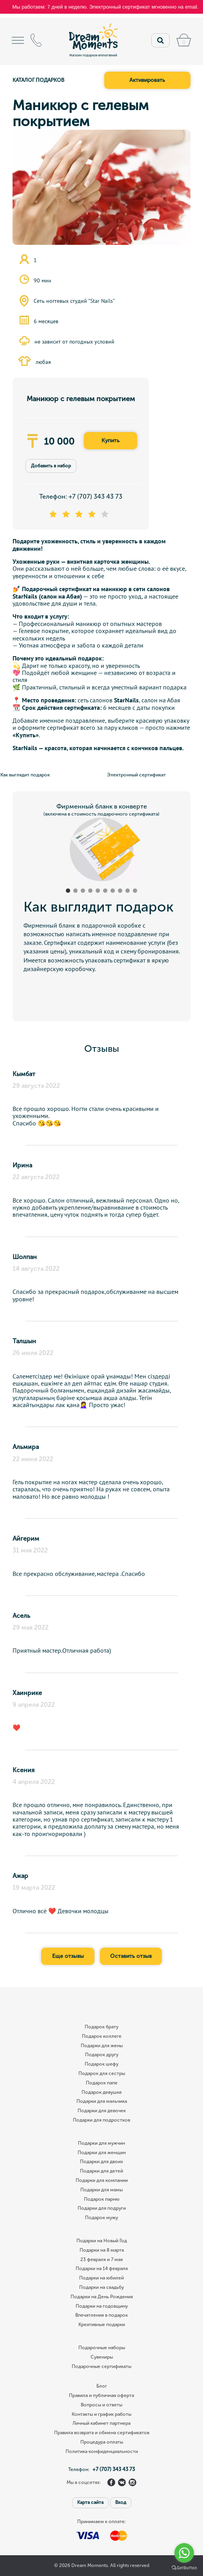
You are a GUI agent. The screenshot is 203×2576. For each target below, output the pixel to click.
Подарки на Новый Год (101, 2240)
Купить (111, 440)
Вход (120, 2502)
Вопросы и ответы (101, 2405)
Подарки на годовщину (102, 2306)
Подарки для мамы (101, 2189)
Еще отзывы (68, 1956)
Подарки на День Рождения (102, 2296)
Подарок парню (102, 2199)
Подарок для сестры (101, 2073)
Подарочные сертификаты (101, 2366)
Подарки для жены (102, 2045)
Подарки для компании (102, 2180)
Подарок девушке (102, 2092)
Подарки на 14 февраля (102, 2268)
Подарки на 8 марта (102, 2250)
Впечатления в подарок (101, 2315)
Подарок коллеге (101, 2036)
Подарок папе (102, 2083)
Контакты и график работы (101, 2414)
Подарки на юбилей (101, 2278)
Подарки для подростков (101, 2120)
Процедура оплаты (101, 2442)
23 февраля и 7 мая (101, 2259)
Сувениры (102, 2357)
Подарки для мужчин (101, 2143)
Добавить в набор (51, 466)
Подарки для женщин (102, 2152)
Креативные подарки (101, 2324)
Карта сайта (90, 2502)
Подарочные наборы (101, 2347)
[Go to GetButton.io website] (184, 2568)
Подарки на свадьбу (101, 2287)
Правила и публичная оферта (101, 2395)
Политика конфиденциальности (101, 2451)
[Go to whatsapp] (184, 2553)
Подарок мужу (101, 2217)
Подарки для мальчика (101, 2101)
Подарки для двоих (101, 2161)
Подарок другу (101, 2054)
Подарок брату (101, 2027)
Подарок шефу (101, 2064)
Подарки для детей (101, 2171)
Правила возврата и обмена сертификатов (101, 2432)
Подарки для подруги (102, 2208)
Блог (101, 2386)
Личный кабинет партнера (101, 2423)
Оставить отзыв (131, 1956)
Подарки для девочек (102, 2110)
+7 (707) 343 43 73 (95, 496)
